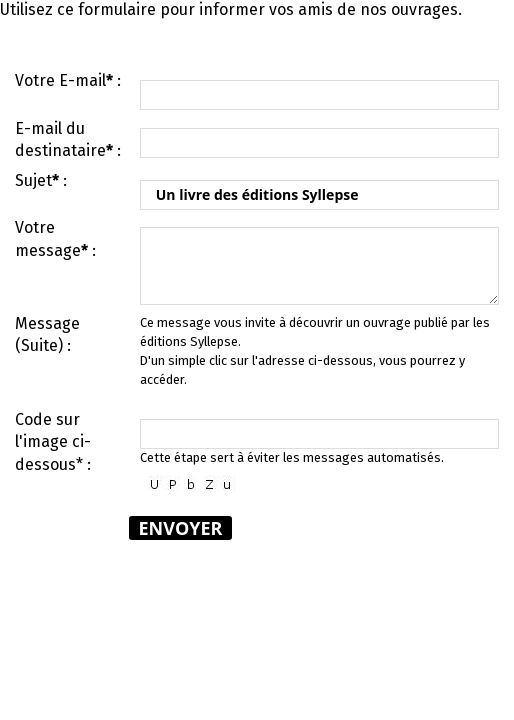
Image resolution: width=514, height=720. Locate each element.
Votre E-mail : (68, 80)
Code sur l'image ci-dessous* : (53, 442)
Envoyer (181, 528)
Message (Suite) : (47, 334)
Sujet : (41, 180)
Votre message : (55, 238)
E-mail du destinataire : (68, 139)
